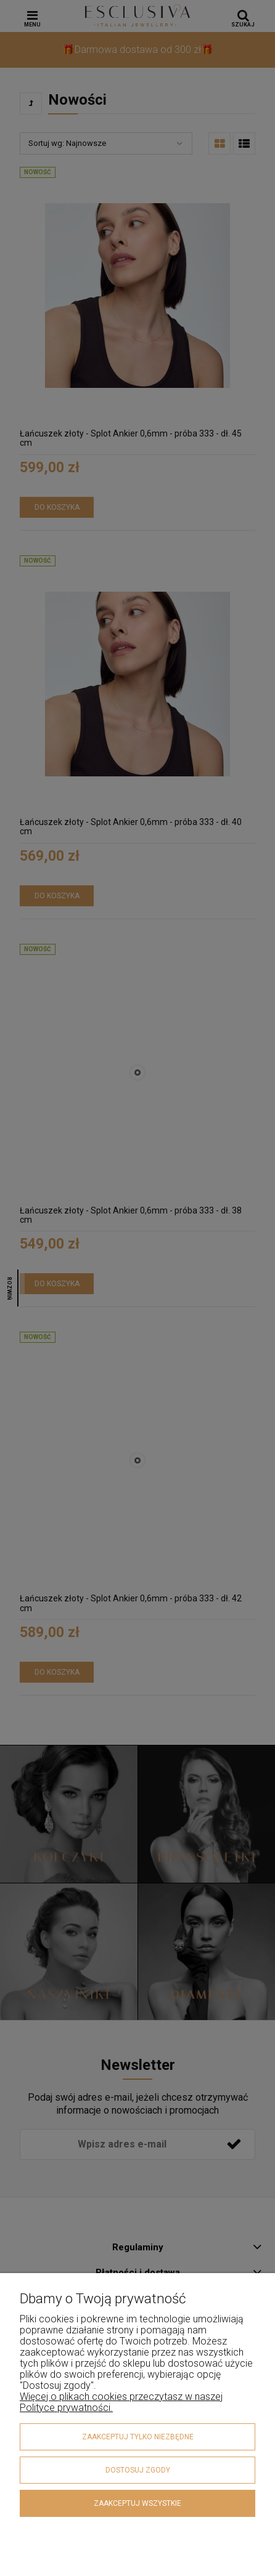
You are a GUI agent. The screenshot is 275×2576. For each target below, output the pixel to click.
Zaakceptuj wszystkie (137, 2503)
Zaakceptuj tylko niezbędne (138, 2437)
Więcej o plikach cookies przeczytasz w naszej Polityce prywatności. (121, 2402)
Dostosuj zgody (137, 2470)
